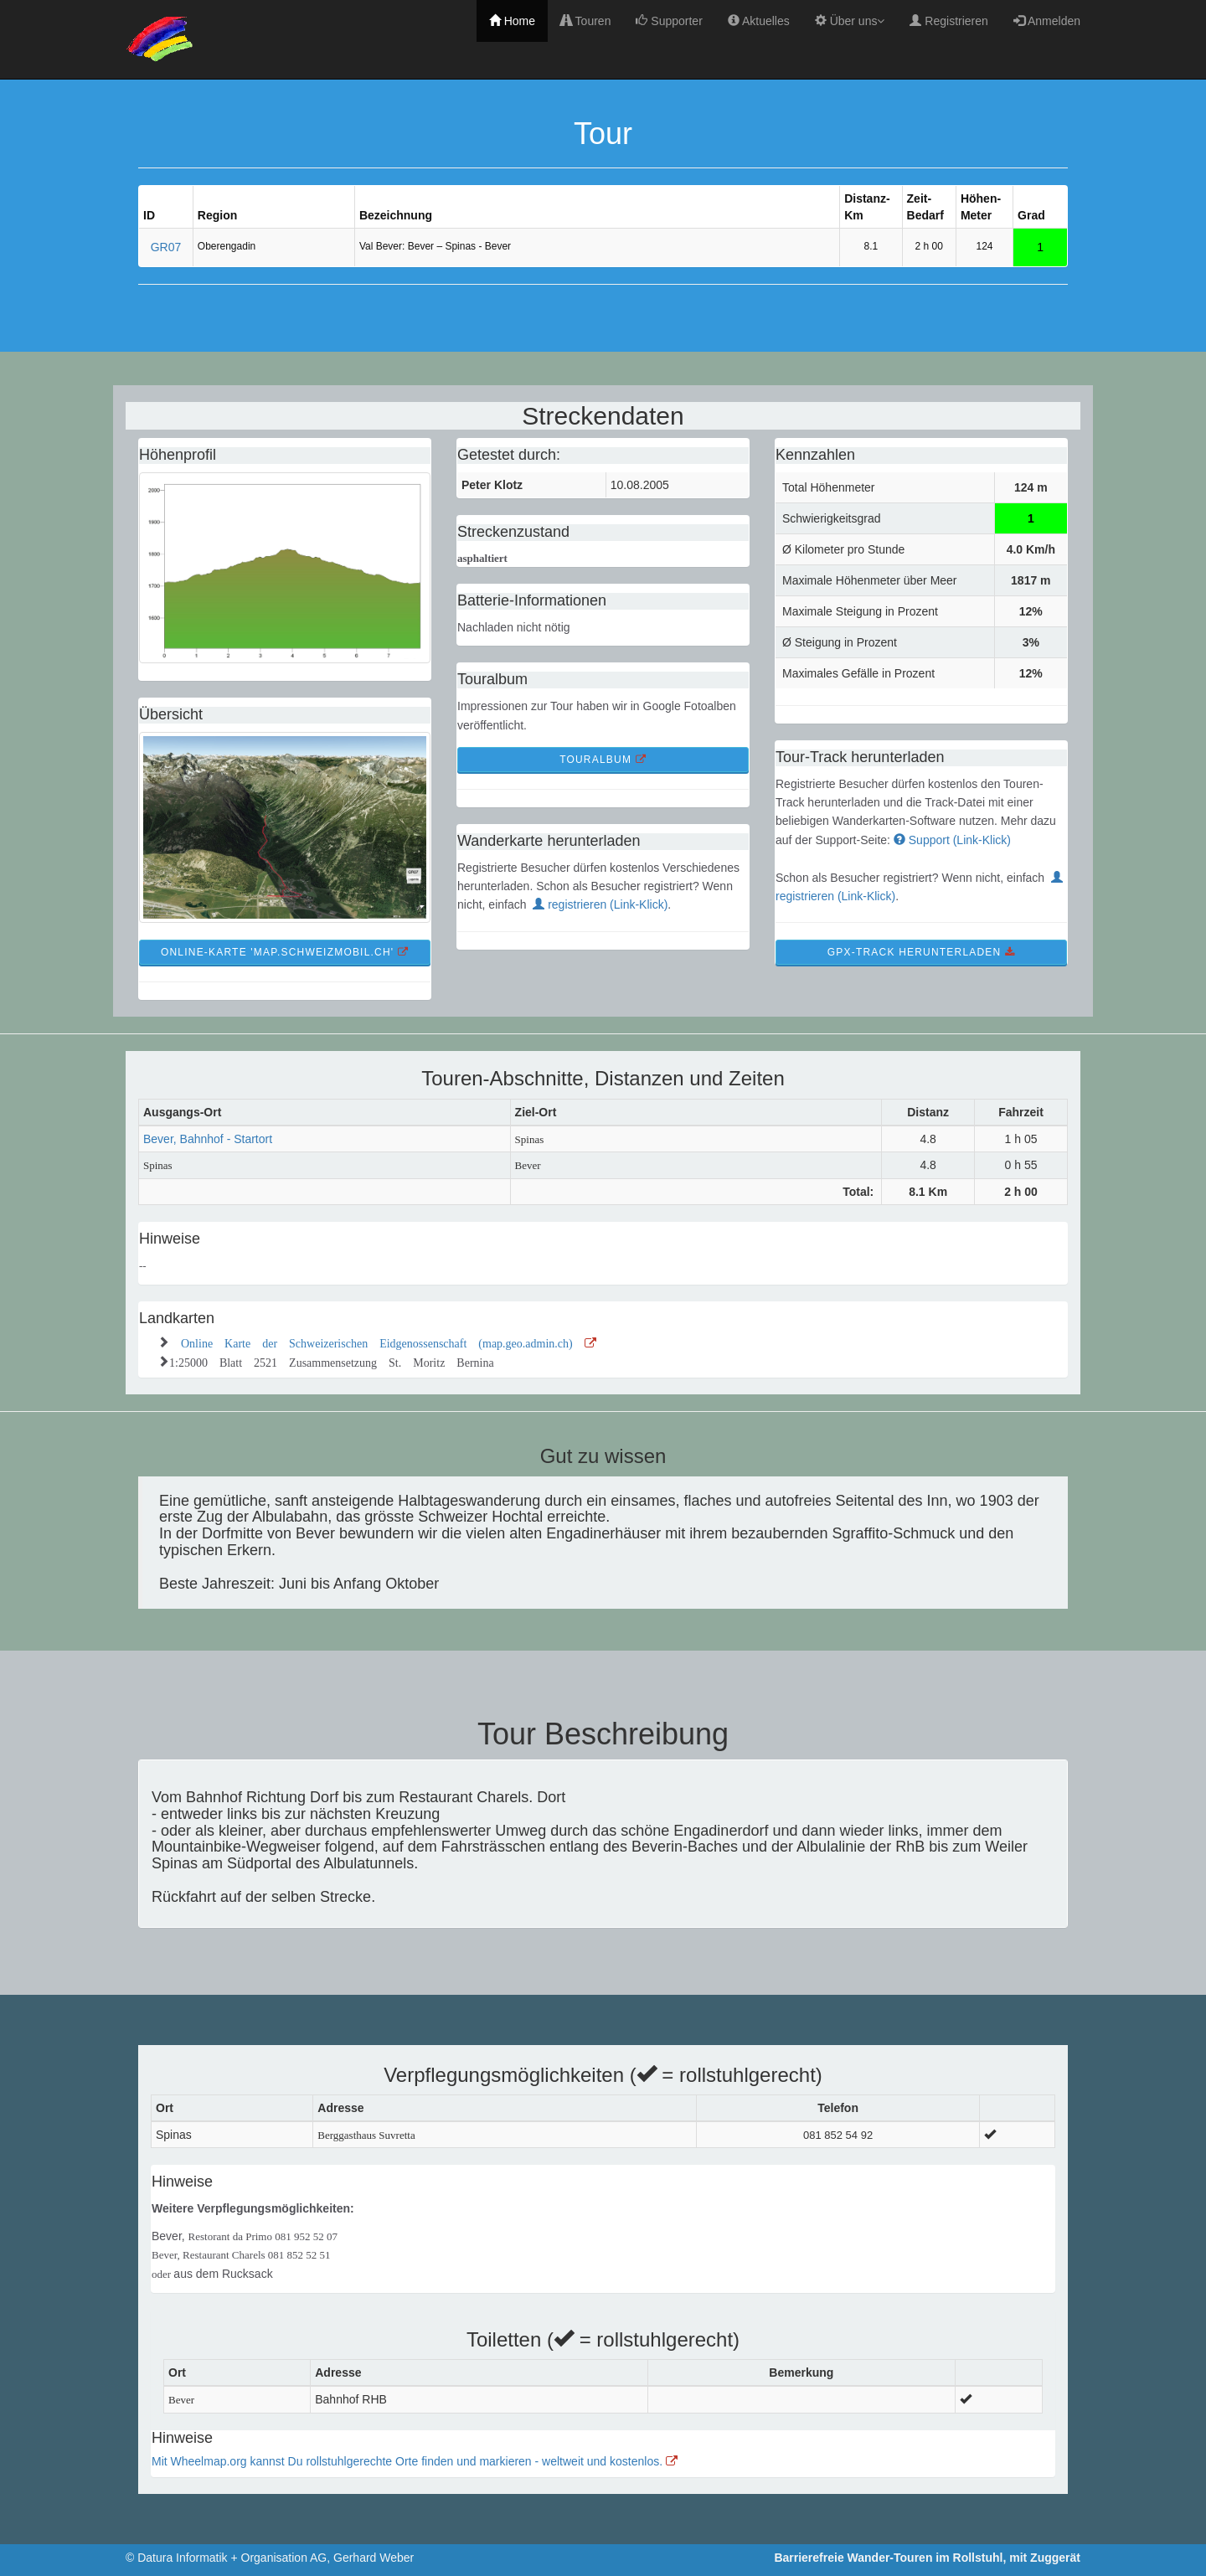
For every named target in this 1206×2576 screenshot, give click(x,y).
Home (512, 21)
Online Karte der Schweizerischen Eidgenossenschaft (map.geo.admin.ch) (388, 1341)
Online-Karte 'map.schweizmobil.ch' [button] (285, 952)
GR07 (166, 247)
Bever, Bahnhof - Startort (207, 1139)
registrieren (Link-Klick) (600, 904)
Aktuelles (759, 21)
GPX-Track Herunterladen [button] (921, 952)
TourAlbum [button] (603, 759)
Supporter (669, 21)
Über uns (850, 21)
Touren (585, 21)
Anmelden (1046, 21)
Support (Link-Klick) (952, 840)
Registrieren (948, 21)
